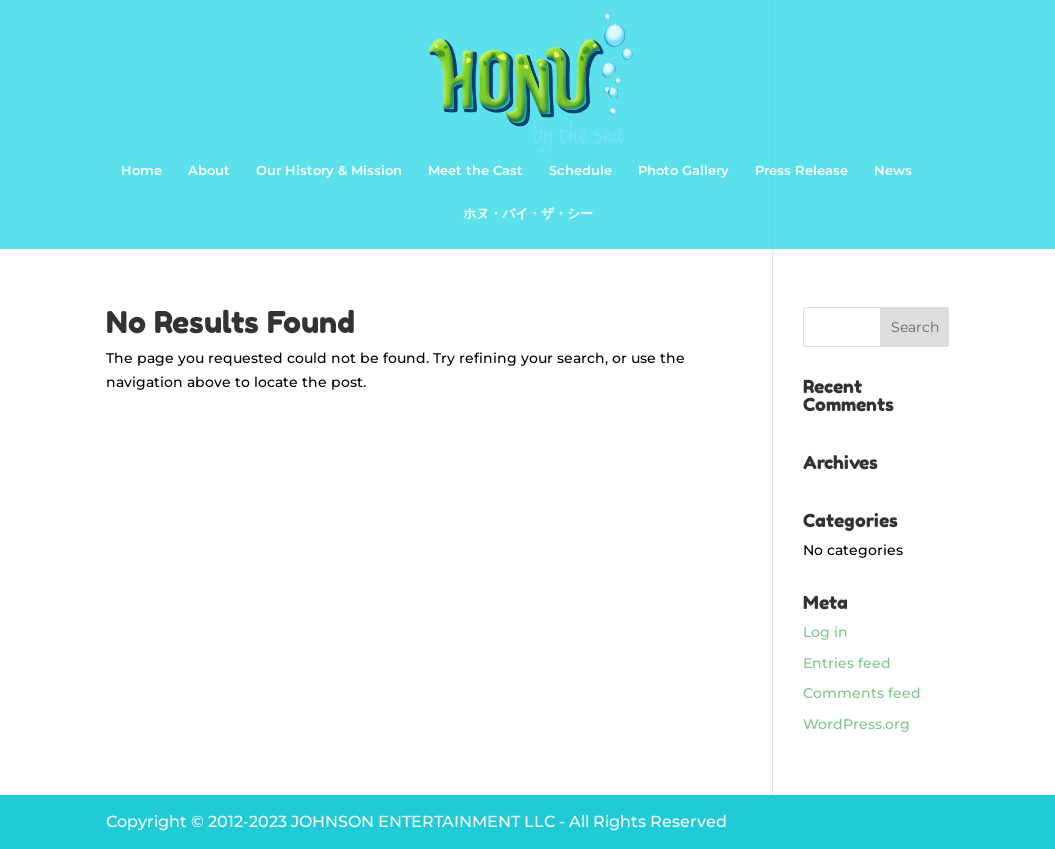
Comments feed (862, 693)
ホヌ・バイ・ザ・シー (528, 213)
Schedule (580, 170)
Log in (825, 632)
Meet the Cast (475, 170)
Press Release (801, 170)
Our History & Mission (329, 170)
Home (141, 170)
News (893, 170)
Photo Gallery (683, 170)
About (209, 170)
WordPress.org (856, 724)
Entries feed (847, 663)
